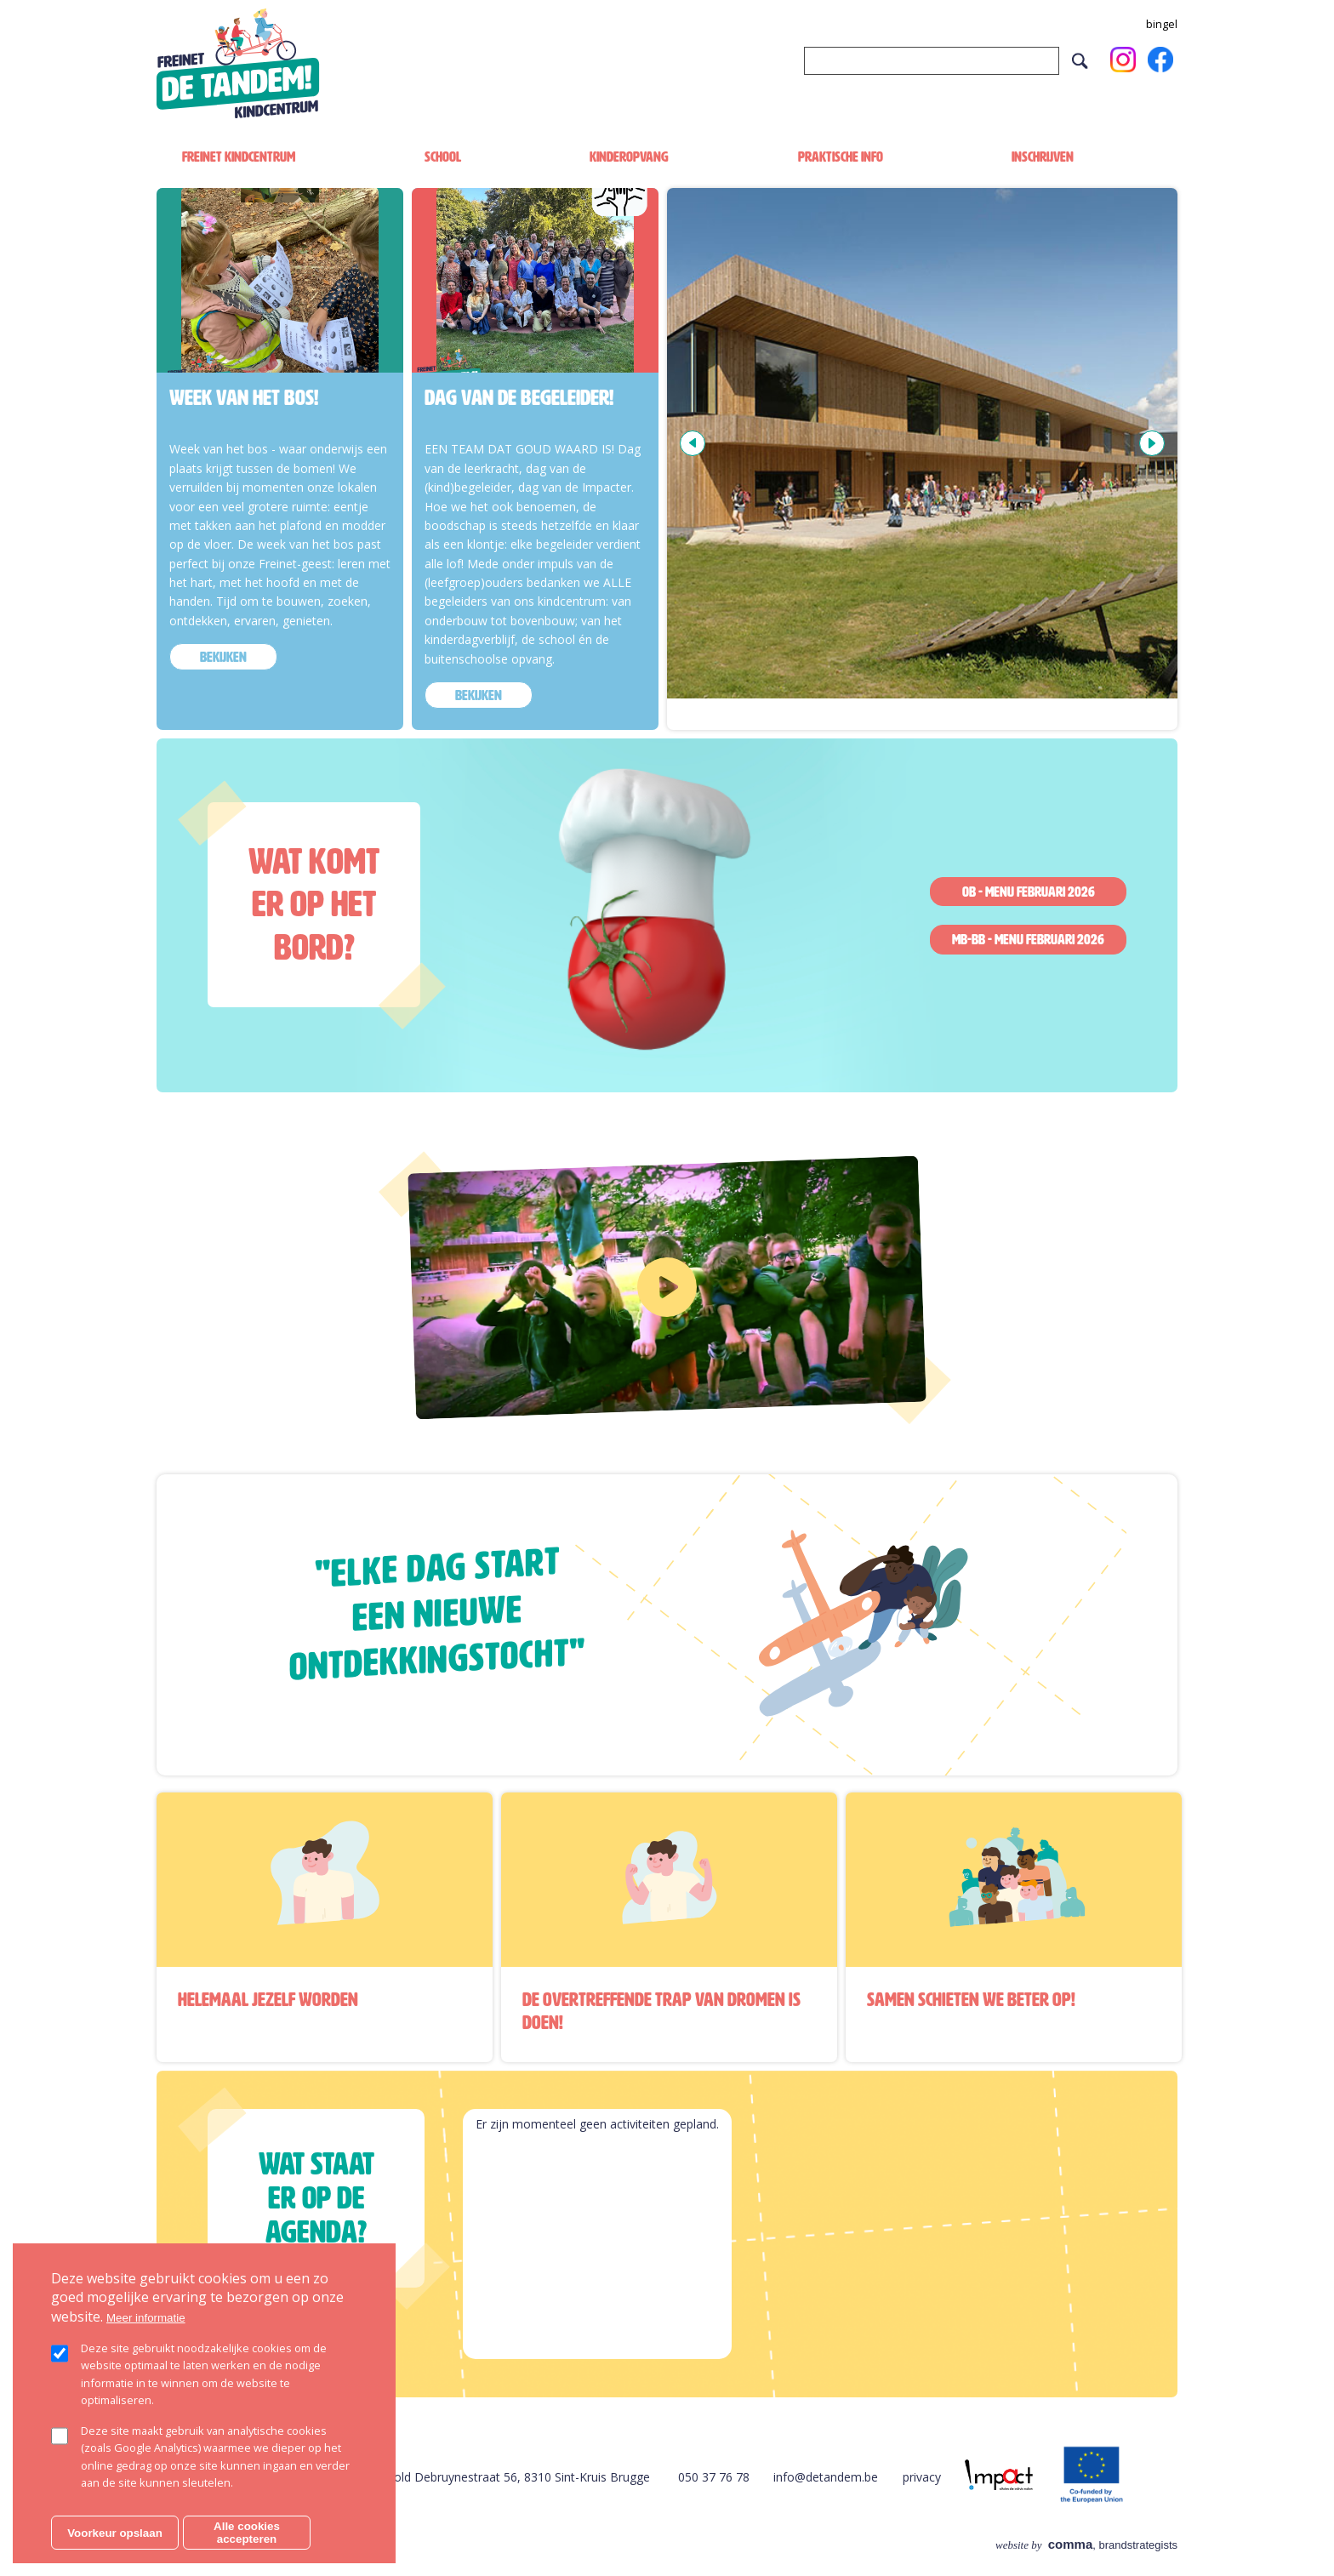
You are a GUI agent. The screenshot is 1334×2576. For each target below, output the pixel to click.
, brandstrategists (1086, 2545)
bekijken (223, 656)
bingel (1161, 24)
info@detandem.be (825, 2477)
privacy (922, 2477)
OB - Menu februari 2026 (1028, 891)
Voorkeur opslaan (114, 2533)
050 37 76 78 (714, 2477)
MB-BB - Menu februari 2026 (1028, 939)
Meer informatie (145, 2317)
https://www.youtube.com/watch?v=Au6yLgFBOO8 (547, 1176)
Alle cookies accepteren (247, 2532)
